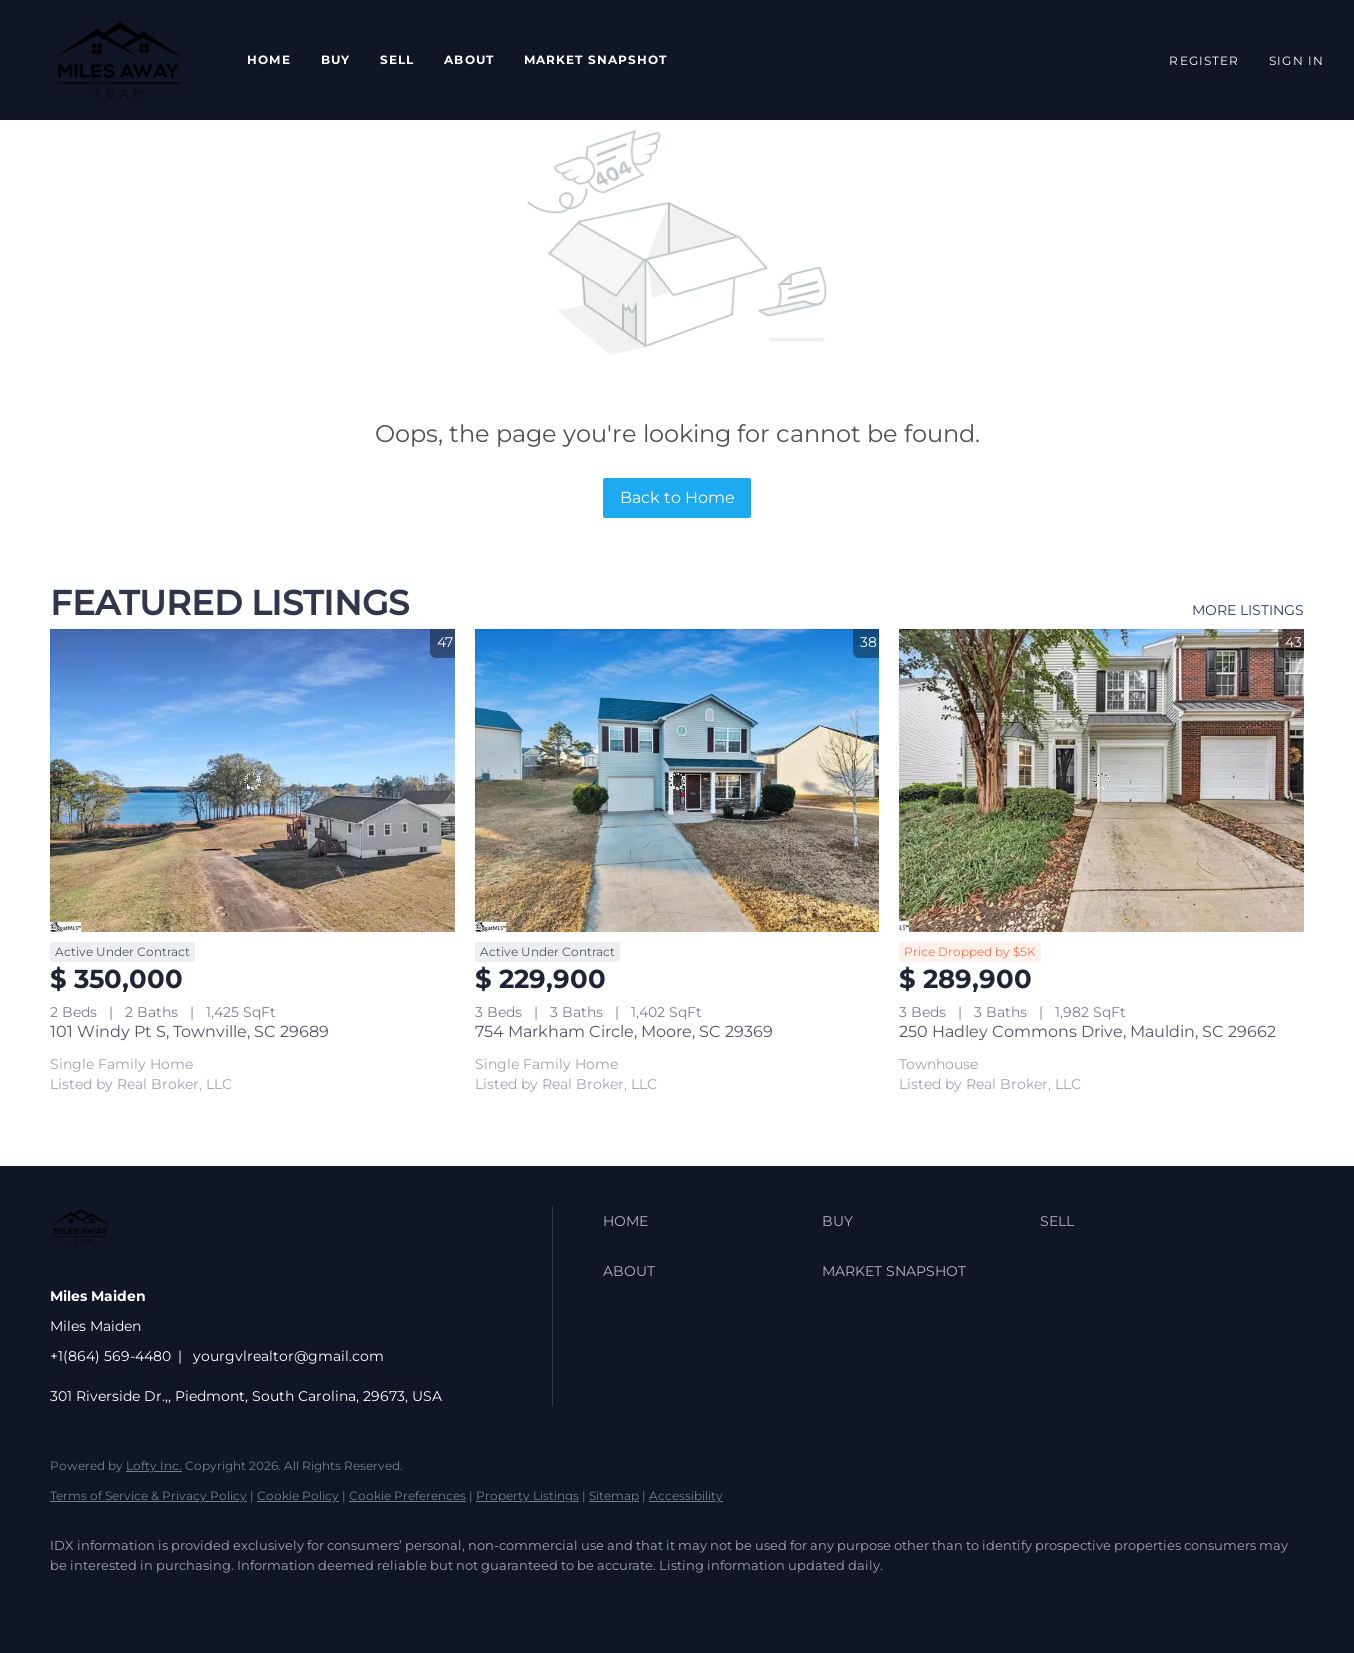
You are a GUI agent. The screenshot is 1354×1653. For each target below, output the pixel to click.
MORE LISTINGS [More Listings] (1248, 610)
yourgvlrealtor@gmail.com (288, 1356)
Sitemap (614, 1495)
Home (268, 59)
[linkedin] (132, 1599)
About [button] (469, 59)
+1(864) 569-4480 (110, 1356)
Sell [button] (397, 59)
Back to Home (677, 497)
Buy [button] (335, 59)
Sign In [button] (1296, 60)
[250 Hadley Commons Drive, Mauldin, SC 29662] (1101, 780)
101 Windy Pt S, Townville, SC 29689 (189, 1031)
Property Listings (527, 1495)
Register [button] (1204, 60)
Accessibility (686, 1495)
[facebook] (74, 1599)
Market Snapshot (596, 59)
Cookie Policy (298, 1495)
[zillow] (190, 1599)
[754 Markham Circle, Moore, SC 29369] (677, 780)
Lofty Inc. (154, 1465)
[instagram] (248, 1599)
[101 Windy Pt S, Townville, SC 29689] (252, 780)
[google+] (306, 1599)
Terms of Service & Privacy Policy (148, 1495)
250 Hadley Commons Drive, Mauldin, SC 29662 (1087, 1031)
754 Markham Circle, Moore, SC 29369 (624, 1031)
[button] (118, 60)
